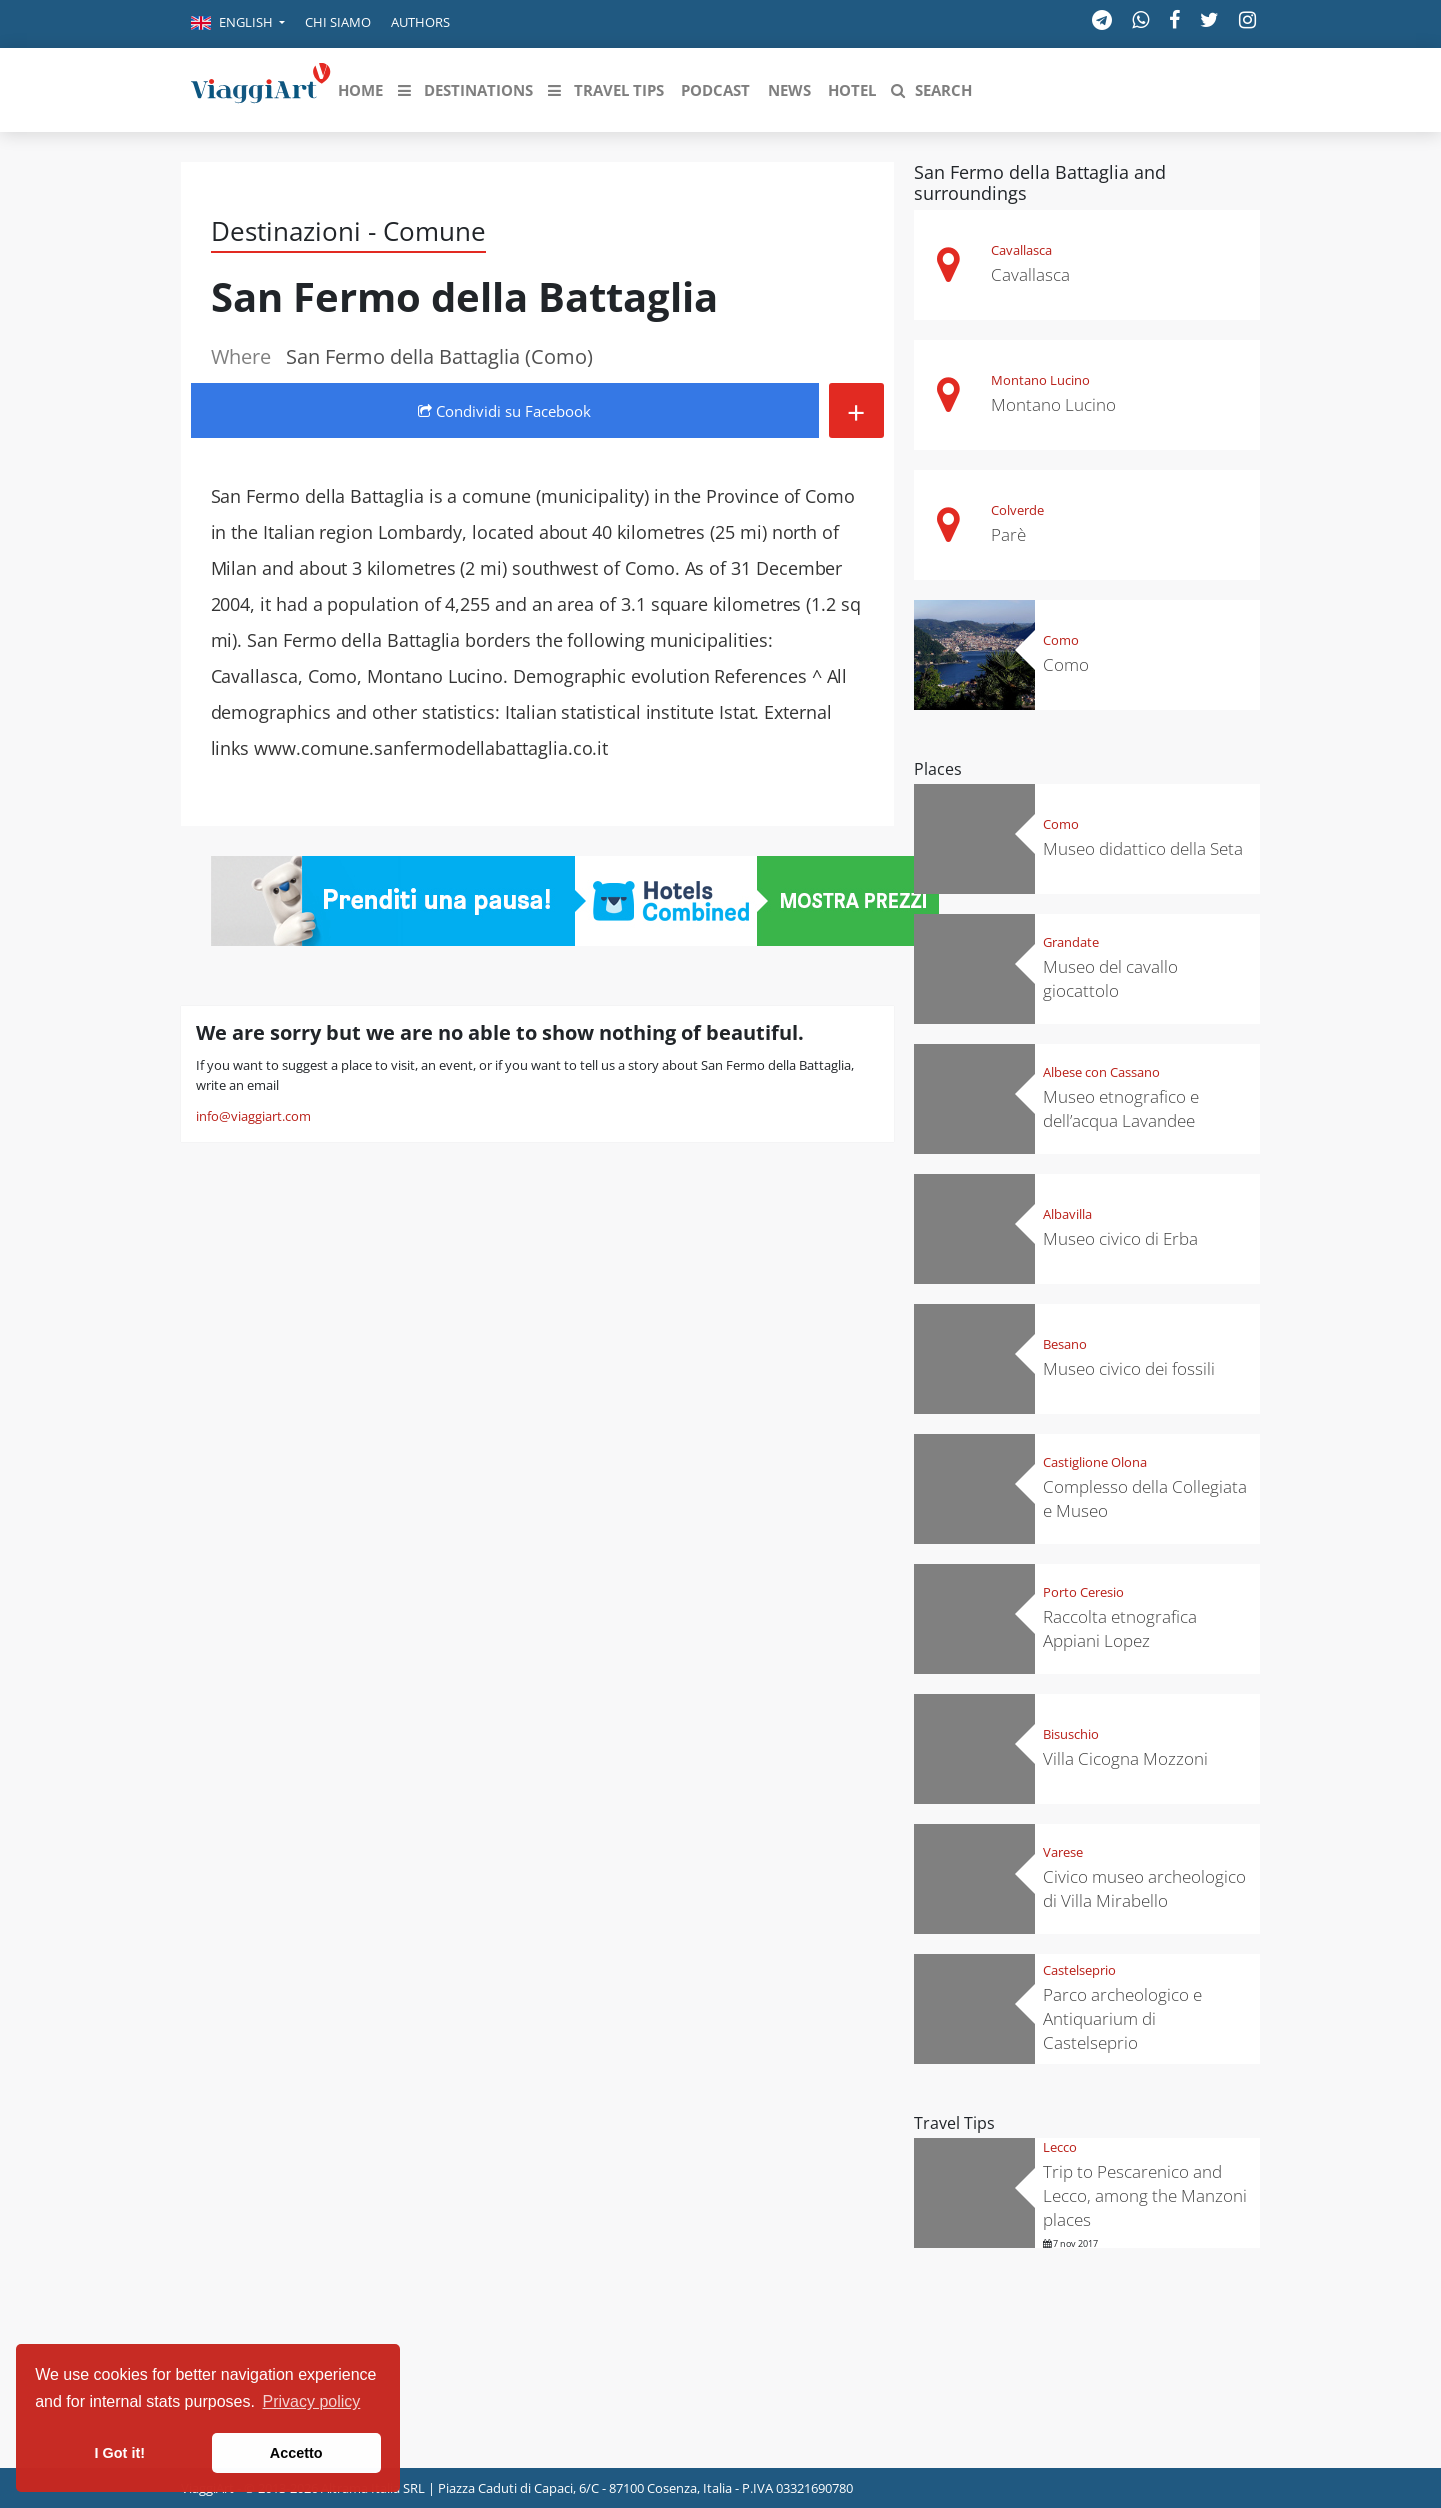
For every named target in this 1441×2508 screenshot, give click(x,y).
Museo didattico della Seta (1143, 848)
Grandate (1071, 942)
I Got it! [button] (120, 2453)
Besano (1065, 1344)
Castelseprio (1079, 1970)
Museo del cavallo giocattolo (1110, 978)
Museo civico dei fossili (1129, 1368)
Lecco (1060, 2147)
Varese (1063, 1852)
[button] (238, 24)
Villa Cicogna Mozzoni (1125, 1758)
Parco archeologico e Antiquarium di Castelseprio (1122, 2018)
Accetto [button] (296, 2453)
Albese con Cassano (1101, 1072)
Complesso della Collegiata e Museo (1145, 1498)
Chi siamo (338, 22)
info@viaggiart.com (253, 1116)
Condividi (504, 411)
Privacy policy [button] (312, 2401)
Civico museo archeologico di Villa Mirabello (1144, 1888)
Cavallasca (1021, 250)
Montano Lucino (1040, 380)
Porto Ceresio (1083, 1592)
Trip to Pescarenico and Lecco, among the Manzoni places (1145, 2195)
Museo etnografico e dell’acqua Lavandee (1121, 1108)
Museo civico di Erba (1120, 1238)
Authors (420, 22)
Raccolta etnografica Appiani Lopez (1120, 1628)
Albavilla (1067, 1214)
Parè (1008, 534)
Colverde (1017, 510)
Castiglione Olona (1095, 1462)
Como (1061, 640)
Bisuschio (1071, 1734)
